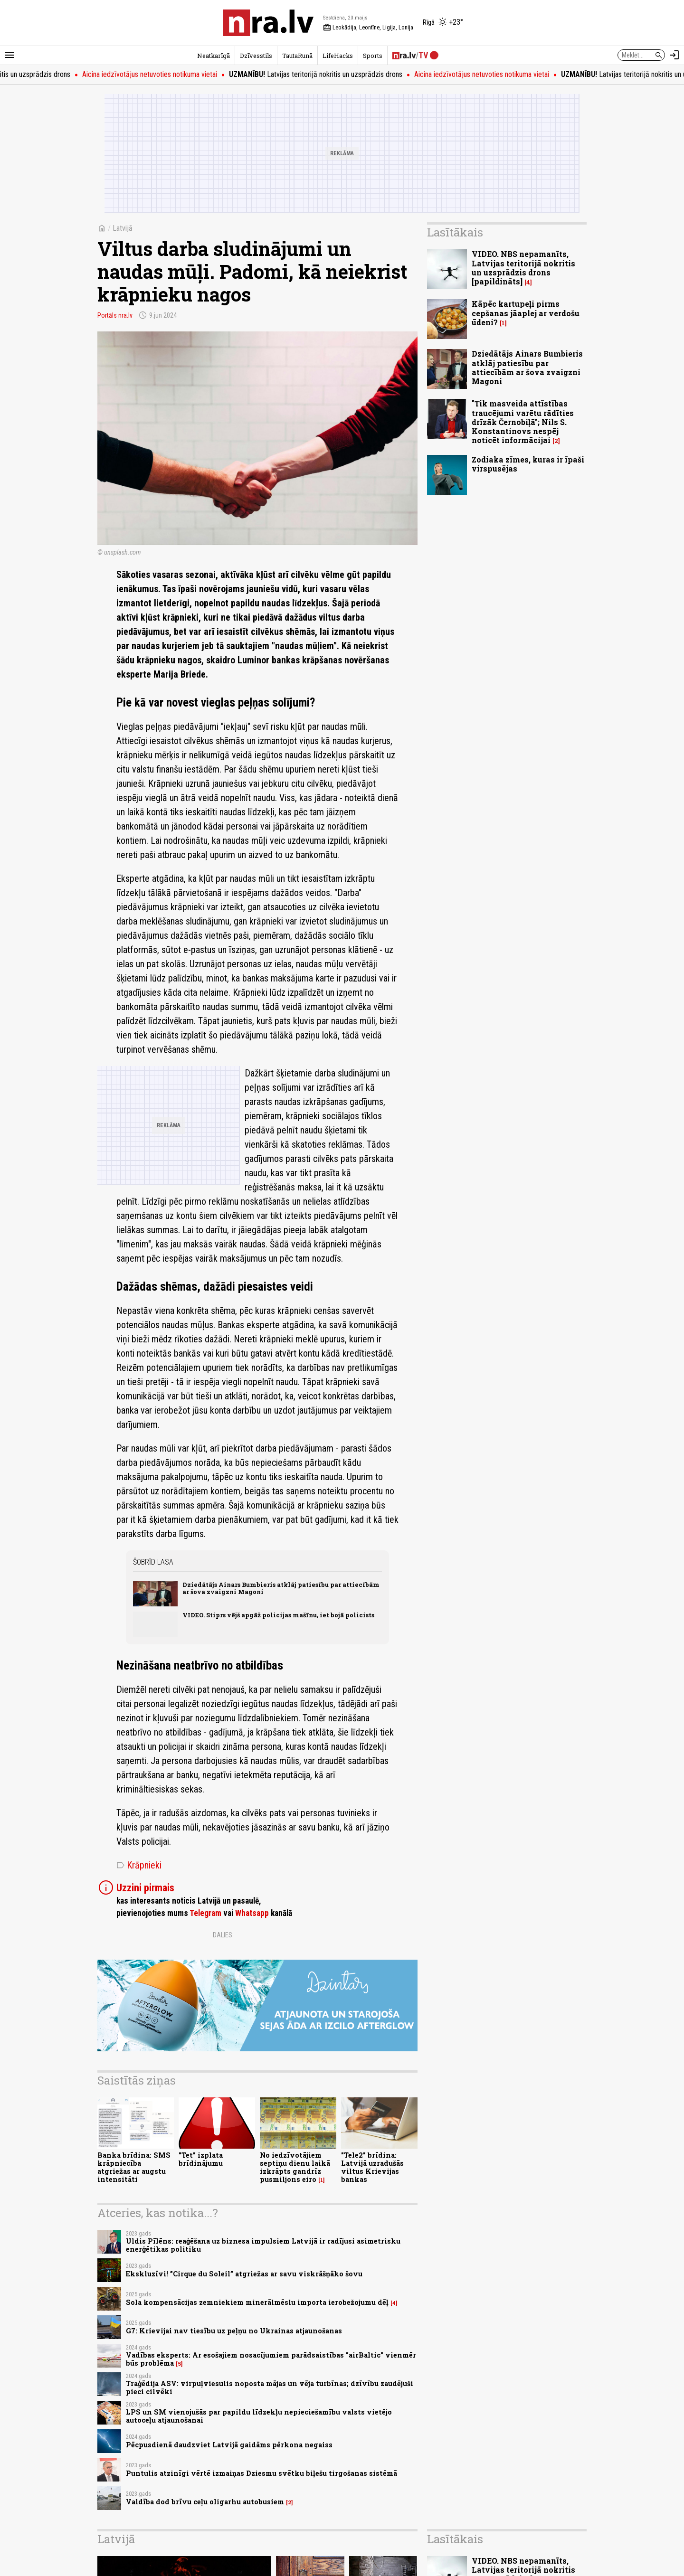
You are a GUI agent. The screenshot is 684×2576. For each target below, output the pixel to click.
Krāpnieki (139, 1865)
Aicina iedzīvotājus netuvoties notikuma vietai (160, 74)
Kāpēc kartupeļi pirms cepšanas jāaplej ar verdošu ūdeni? (526, 313)
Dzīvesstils (256, 55)
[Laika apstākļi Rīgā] (443, 23)
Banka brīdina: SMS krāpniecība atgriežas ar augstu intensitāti (134, 2167)
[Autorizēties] (674, 55)
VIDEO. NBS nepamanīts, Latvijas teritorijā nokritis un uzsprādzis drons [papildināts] (523, 267)
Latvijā (123, 228)
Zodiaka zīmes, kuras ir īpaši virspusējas (528, 463)
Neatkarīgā (213, 55)
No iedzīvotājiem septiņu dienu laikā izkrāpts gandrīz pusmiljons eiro (295, 2167)
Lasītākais (455, 232)
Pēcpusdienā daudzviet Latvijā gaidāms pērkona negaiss (229, 2444)
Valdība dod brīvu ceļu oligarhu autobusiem (205, 2501)
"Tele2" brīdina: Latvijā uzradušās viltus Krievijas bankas (372, 2167)
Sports (372, 55)
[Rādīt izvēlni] (9, 55)
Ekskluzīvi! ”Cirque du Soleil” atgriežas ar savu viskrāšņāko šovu (244, 2273)
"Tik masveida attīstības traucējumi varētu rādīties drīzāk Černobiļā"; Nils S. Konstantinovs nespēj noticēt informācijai (523, 421)
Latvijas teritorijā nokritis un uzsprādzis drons (326, 74)
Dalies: (223, 1935)
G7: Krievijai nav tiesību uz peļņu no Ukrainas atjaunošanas (234, 2330)
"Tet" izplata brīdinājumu (201, 2159)
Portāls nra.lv (115, 315)
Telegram (205, 1913)
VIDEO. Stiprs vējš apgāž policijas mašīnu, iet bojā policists (278, 1615)
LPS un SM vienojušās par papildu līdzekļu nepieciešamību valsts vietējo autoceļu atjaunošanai (259, 2416)
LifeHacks (338, 55)
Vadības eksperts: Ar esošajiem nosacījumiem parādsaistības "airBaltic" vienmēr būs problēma (271, 2359)
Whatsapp (252, 1913)
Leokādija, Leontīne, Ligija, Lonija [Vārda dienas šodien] (368, 27)
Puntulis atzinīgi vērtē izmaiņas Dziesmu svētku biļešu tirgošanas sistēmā (261, 2473)
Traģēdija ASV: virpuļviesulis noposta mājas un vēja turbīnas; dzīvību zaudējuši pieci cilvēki (269, 2387)
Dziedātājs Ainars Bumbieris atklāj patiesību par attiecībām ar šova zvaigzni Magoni (281, 1588)
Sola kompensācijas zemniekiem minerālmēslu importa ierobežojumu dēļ (257, 2302)
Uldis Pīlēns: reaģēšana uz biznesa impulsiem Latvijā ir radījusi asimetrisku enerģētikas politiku (263, 2245)
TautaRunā (297, 55)
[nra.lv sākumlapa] (268, 22)
